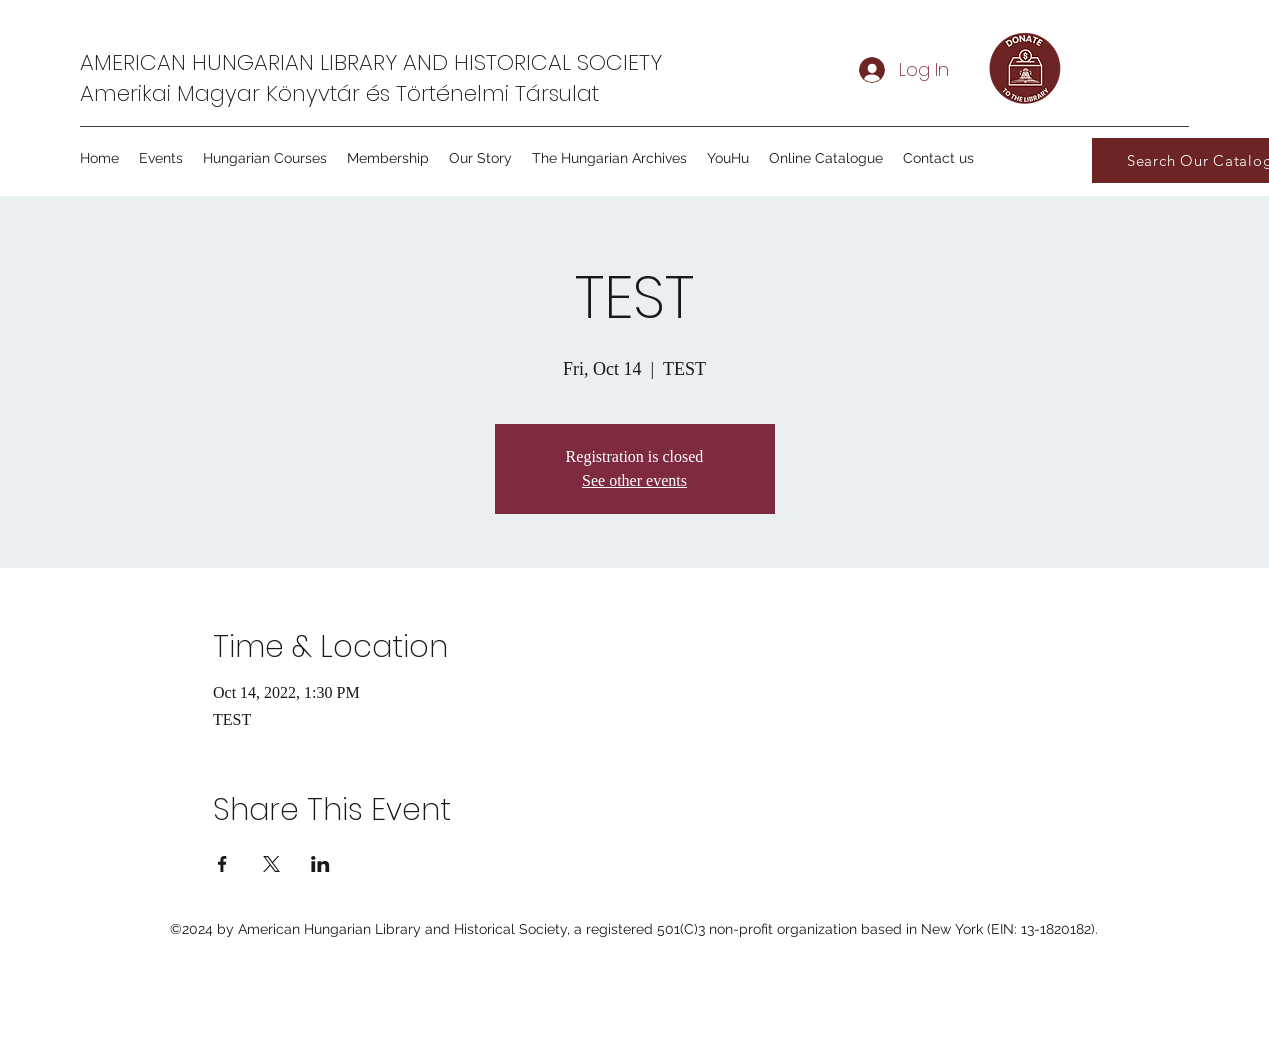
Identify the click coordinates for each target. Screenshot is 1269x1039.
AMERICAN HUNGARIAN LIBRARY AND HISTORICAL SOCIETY (371, 62)
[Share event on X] (271, 864)
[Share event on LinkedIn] (320, 864)
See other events (634, 480)
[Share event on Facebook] (222, 864)
